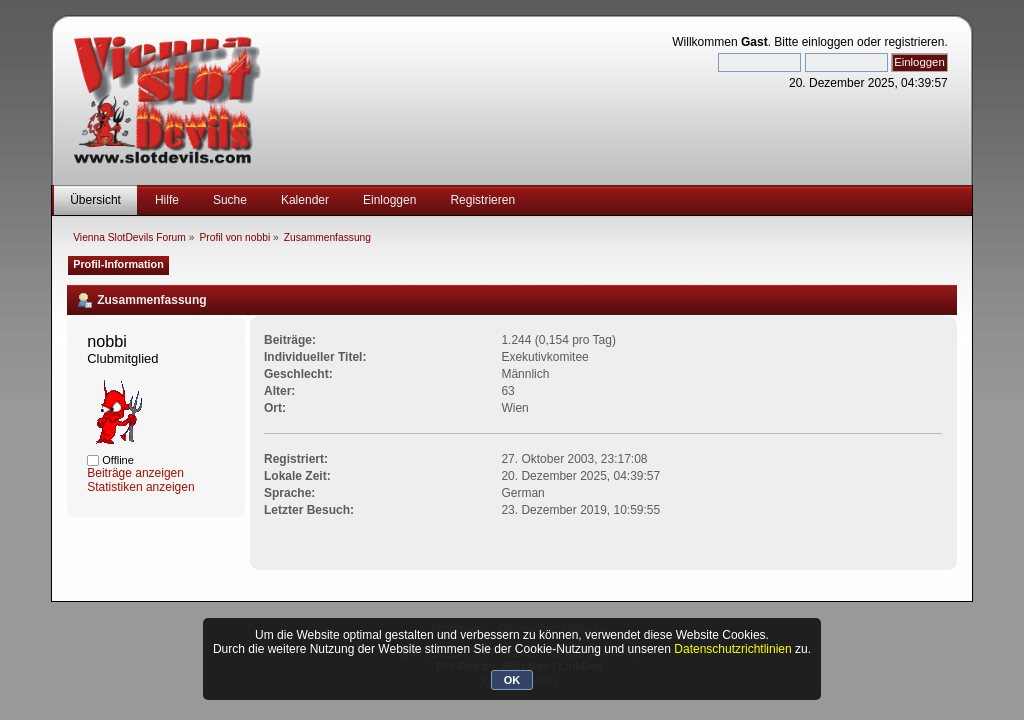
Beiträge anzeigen (135, 473)
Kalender (305, 200)
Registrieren (482, 200)
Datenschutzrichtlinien (732, 649)
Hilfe (167, 200)
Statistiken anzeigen (140, 487)
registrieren (914, 42)
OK (512, 680)
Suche (230, 200)
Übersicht (95, 200)
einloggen (828, 42)
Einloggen (389, 200)
